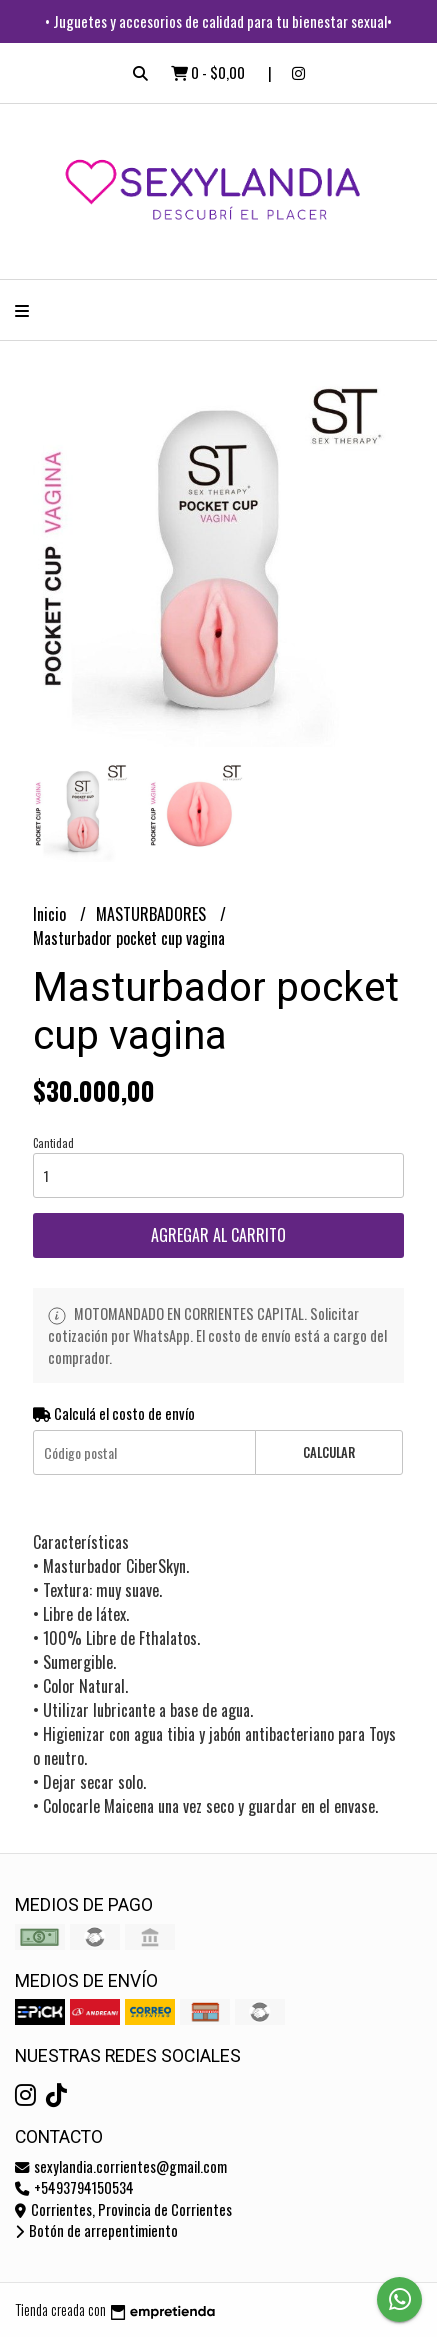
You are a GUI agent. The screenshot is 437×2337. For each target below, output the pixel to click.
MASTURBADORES (153, 914)
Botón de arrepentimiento (96, 2230)
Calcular (329, 1452)
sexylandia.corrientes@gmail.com (121, 2166)
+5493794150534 (74, 2187)
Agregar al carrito (218, 1235)
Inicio (51, 914)
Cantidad (53, 1143)
